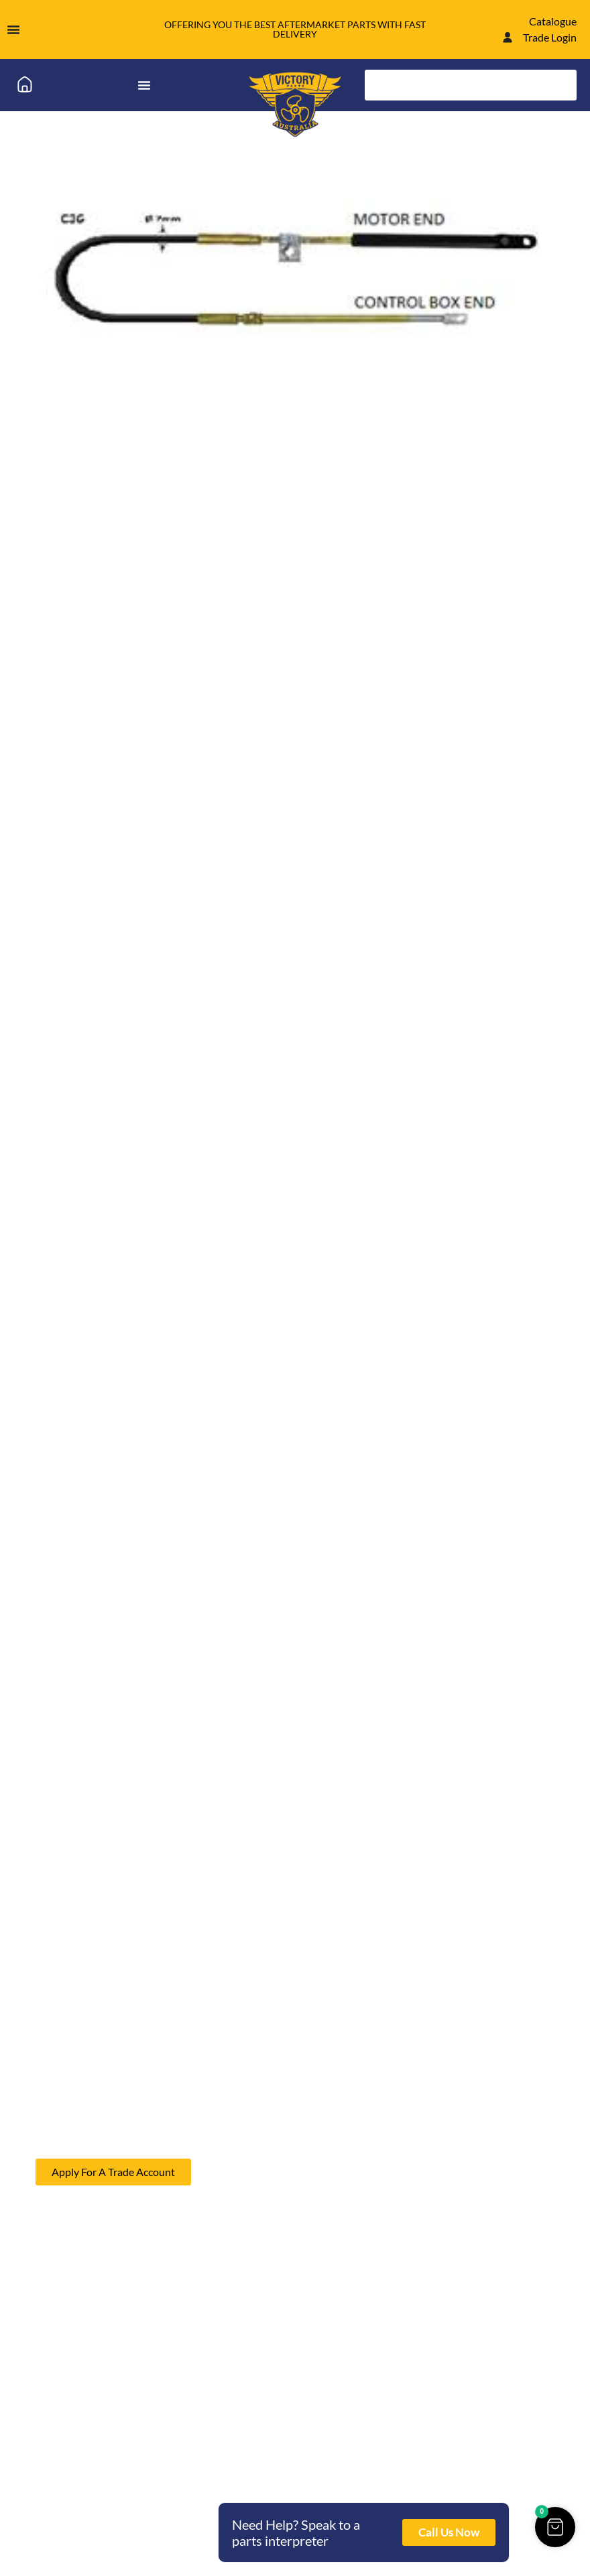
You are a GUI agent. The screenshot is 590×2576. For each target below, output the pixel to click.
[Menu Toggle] (13, 29)
